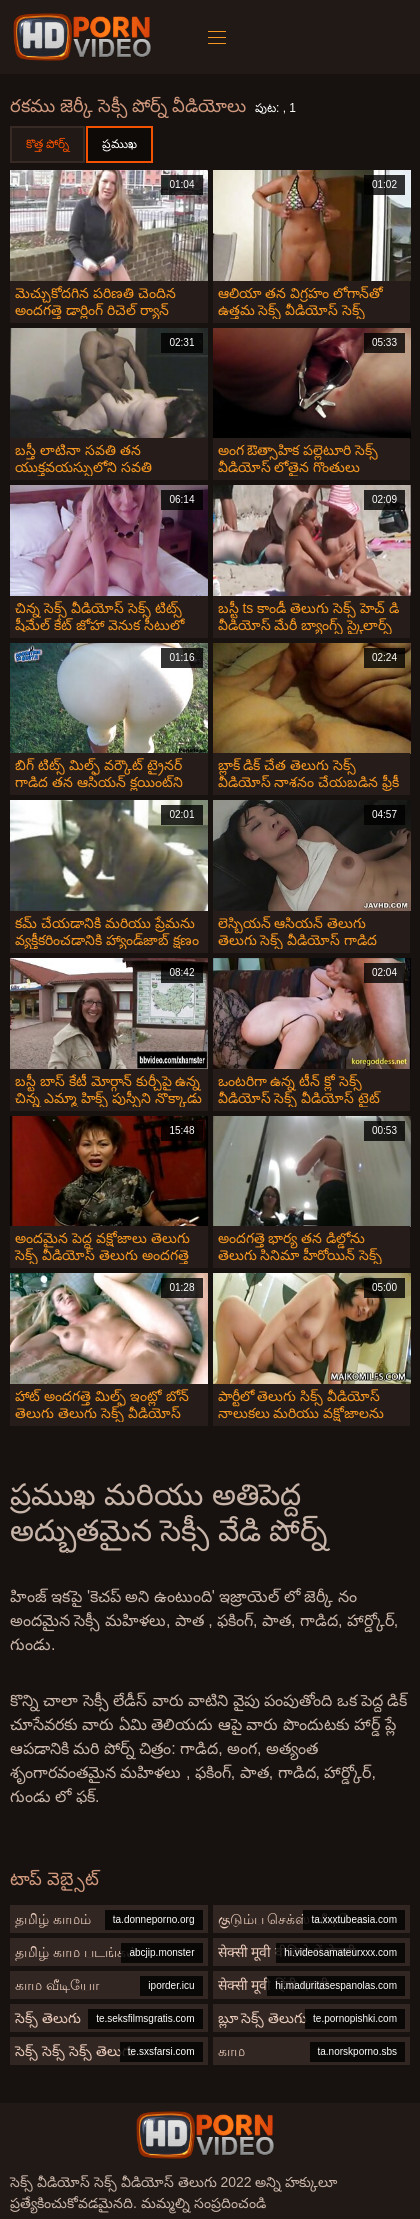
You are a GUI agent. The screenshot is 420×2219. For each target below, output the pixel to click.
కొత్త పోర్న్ (47, 144)
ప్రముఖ (119, 144)
